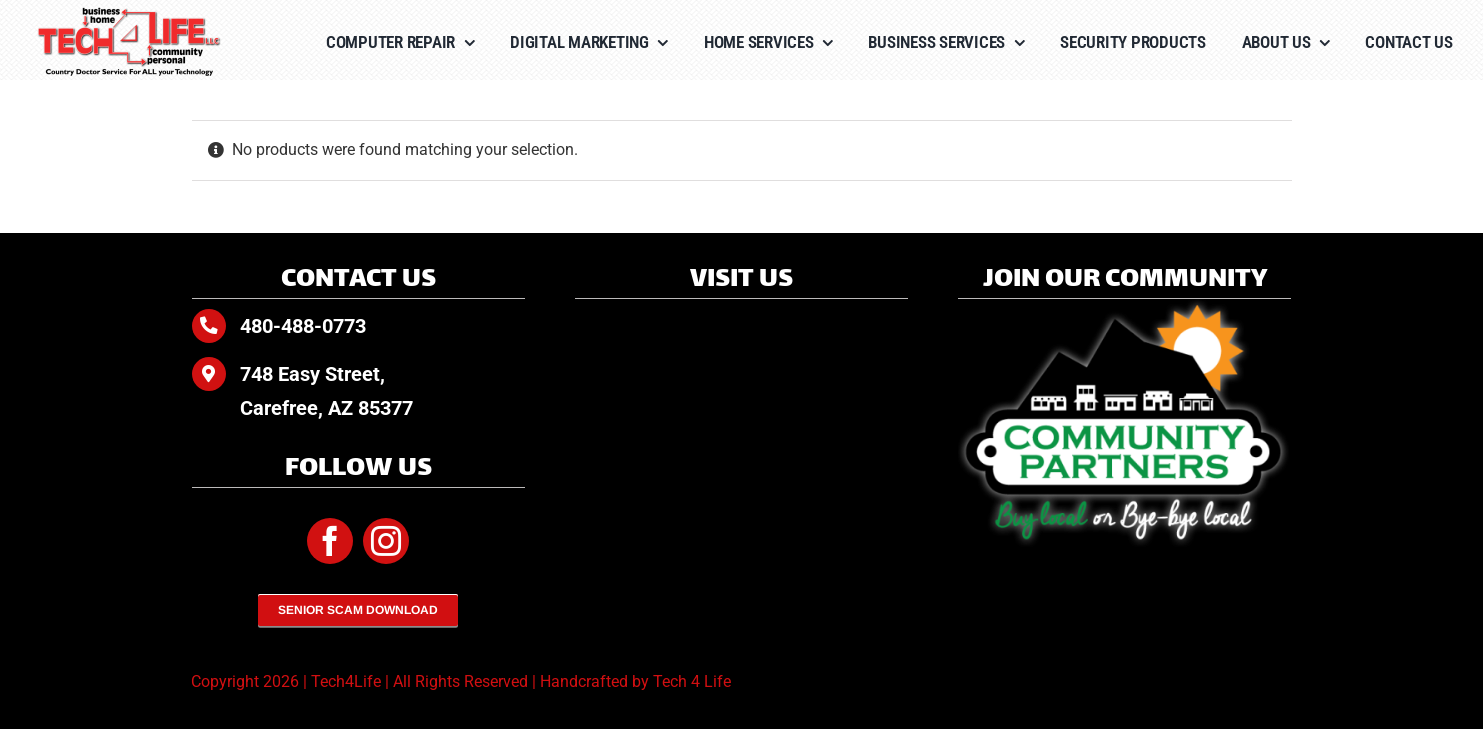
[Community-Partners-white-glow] (1124, 306)
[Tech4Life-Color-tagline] (130, 14)
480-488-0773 (303, 326)
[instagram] (386, 541)
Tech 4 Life (692, 681)
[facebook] (330, 541)
